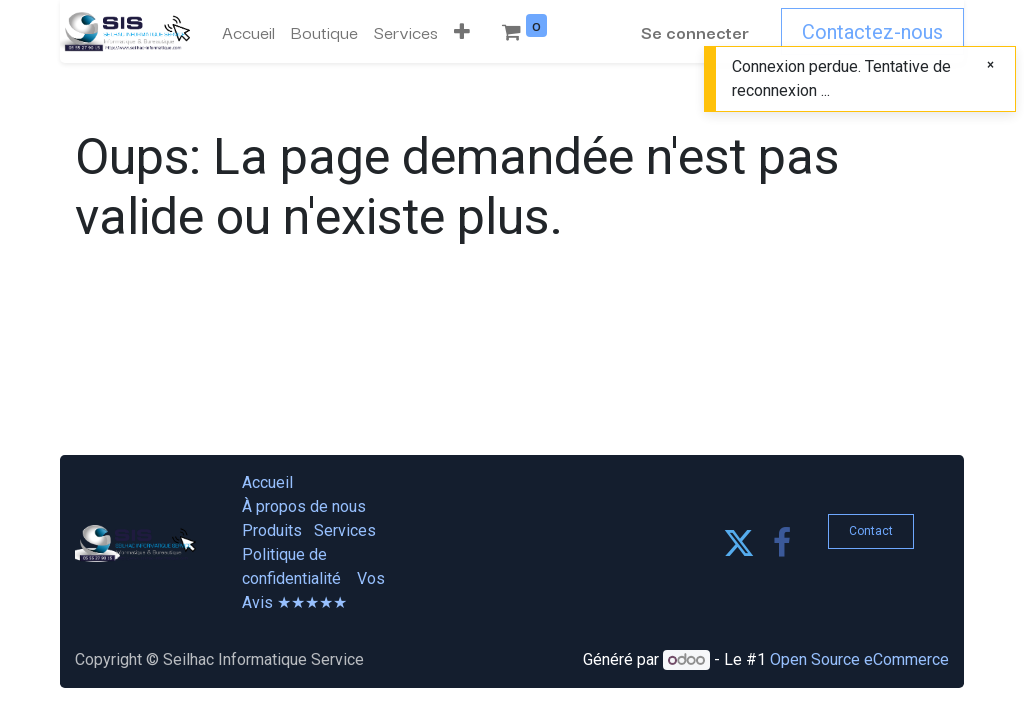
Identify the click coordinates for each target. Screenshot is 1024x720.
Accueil (267, 482)
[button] (462, 32)
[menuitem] (248, 32)
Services (345, 530)
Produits (272, 530)
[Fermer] (990, 64)
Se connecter (695, 31)
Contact (871, 531)
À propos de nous (304, 506)
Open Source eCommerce (859, 659)
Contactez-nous (872, 32)
